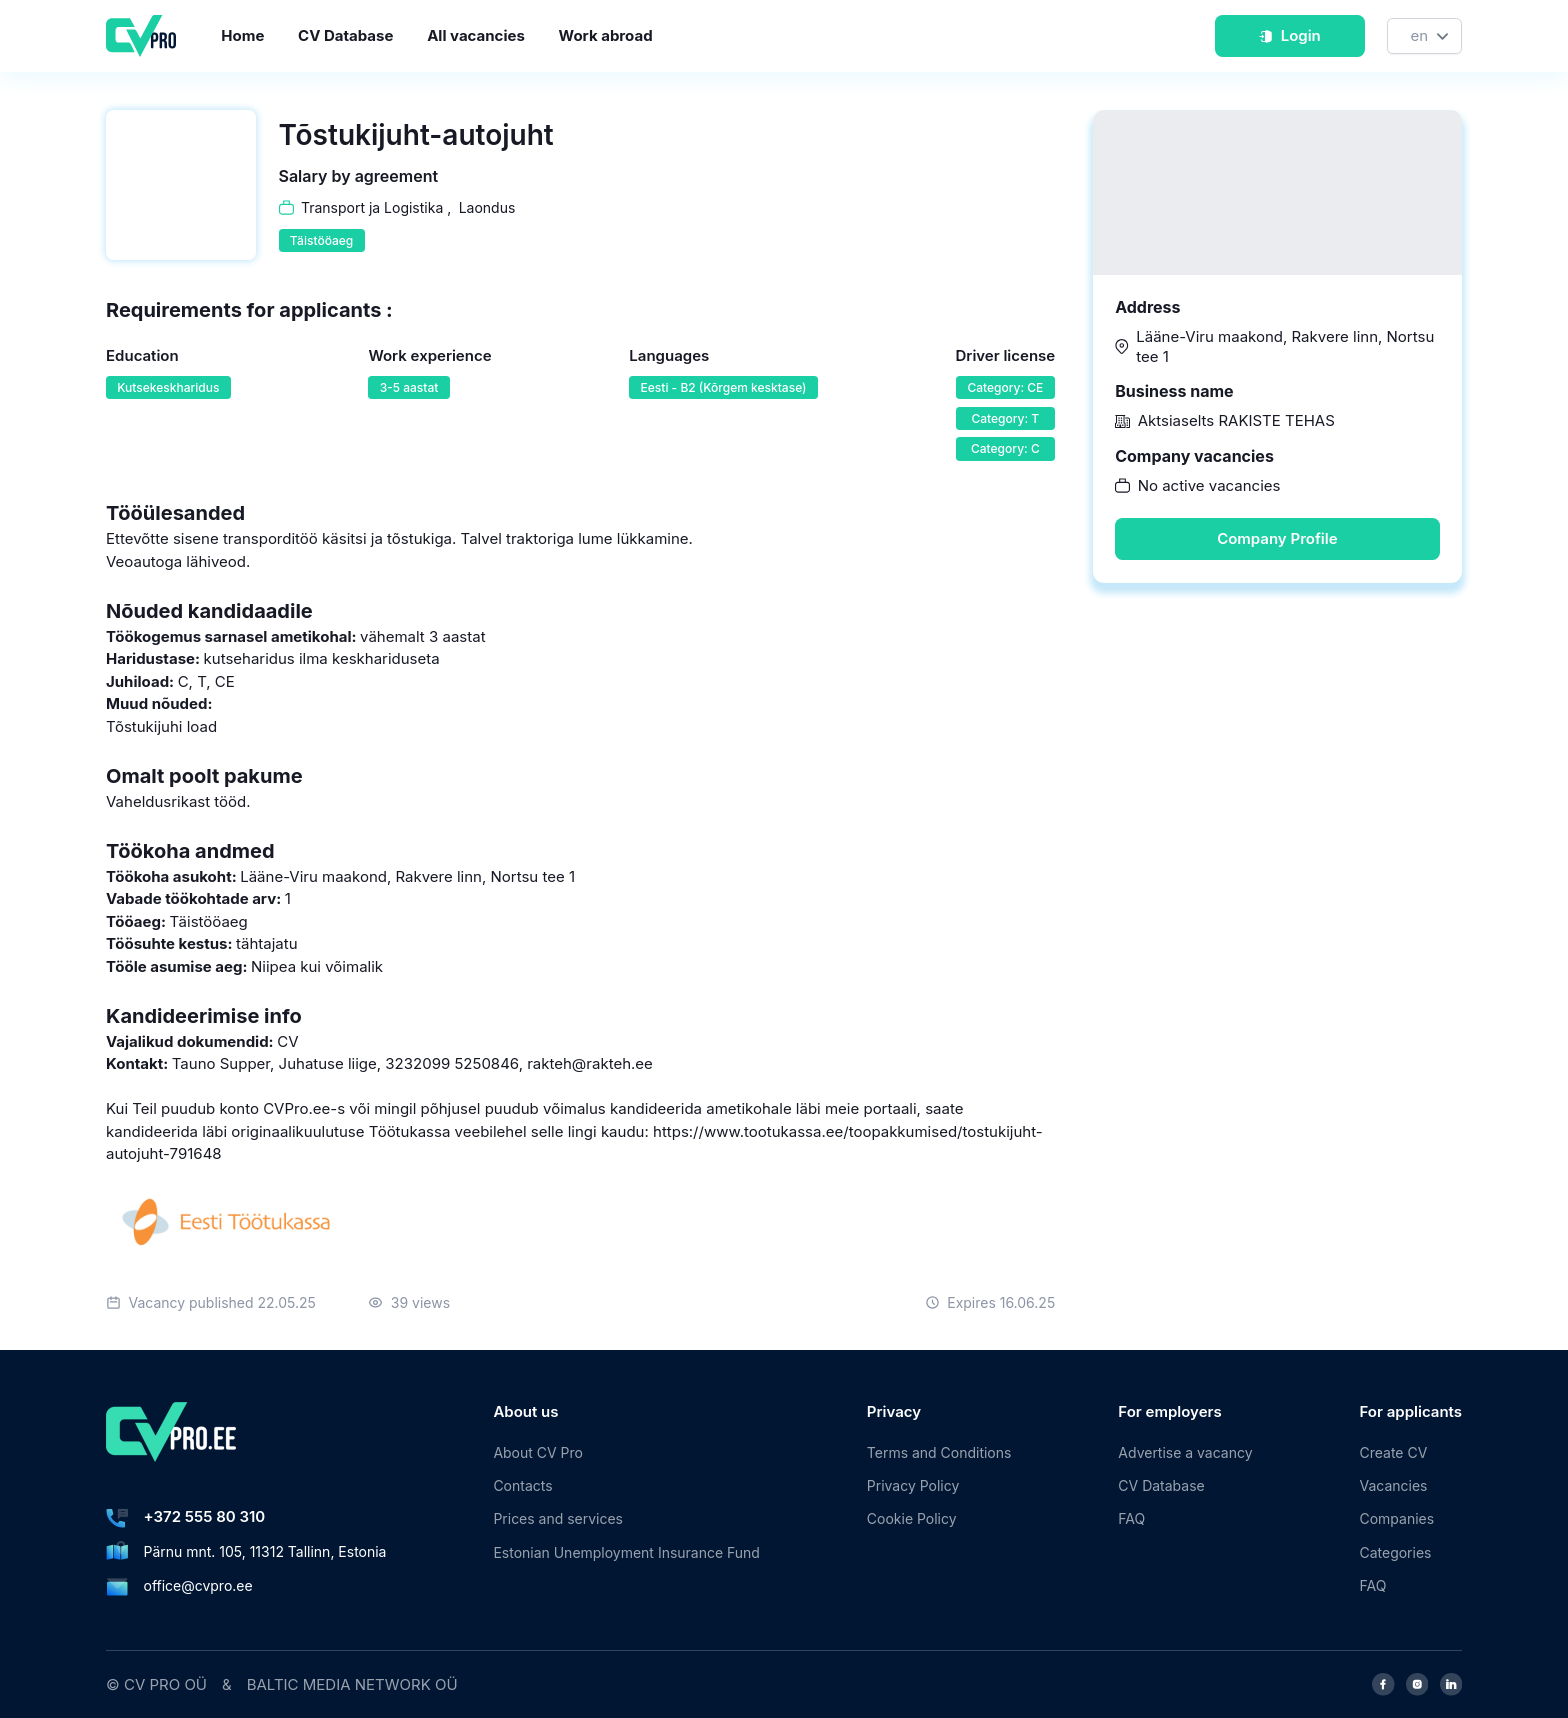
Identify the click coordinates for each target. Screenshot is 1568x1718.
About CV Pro (538, 1452)
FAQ (1131, 1518)
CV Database (345, 35)
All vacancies (476, 35)
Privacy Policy (913, 1485)
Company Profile (1277, 538)
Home (242, 35)
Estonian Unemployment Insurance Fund (626, 1552)
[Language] (1424, 36)
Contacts (522, 1485)
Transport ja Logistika (372, 207)
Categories (1396, 1552)
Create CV (1394, 1452)
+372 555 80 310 (205, 1516)
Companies (1397, 1518)
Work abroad (606, 35)
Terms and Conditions (939, 1452)
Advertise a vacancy (1185, 1452)
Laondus (487, 207)
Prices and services (558, 1518)
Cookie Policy (912, 1518)
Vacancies (1394, 1485)
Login (1289, 35)
